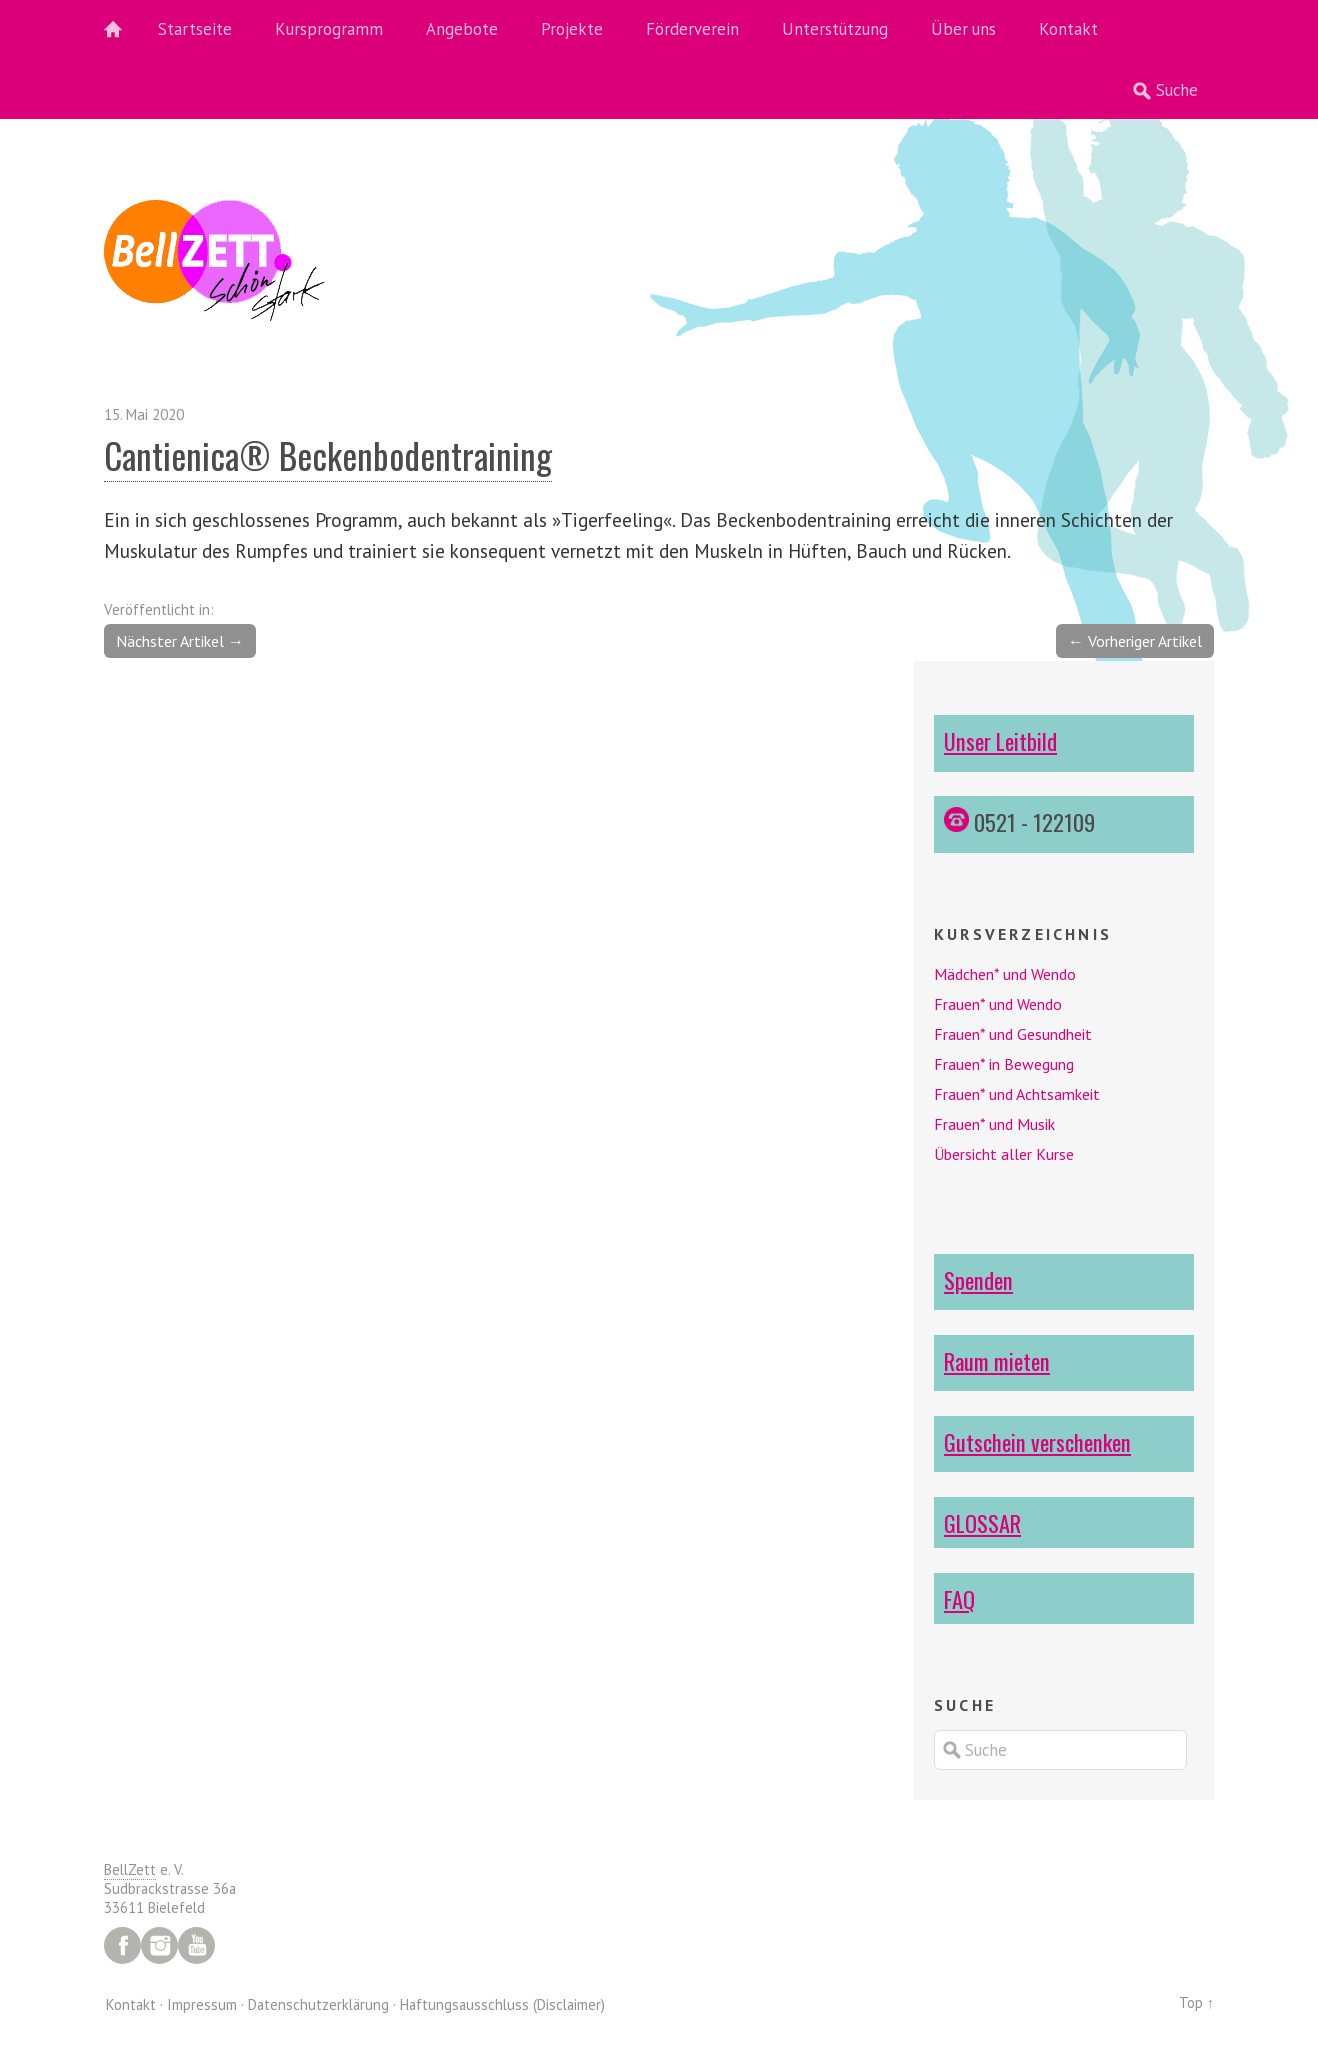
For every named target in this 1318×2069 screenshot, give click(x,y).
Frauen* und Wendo (998, 1004)
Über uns (963, 29)
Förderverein (692, 29)
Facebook (122, 1945)
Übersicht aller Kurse (1004, 1154)
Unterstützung (835, 29)
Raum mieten (997, 1360)
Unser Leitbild (1000, 740)
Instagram (159, 1945)
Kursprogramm (329, 29)
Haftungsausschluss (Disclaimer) (502, 2004)
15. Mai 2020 (144, 414)
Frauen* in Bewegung (1004, 1064)
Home (124, 30)
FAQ (959, 1598)
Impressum (202, 2004)
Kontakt (1068, 29)
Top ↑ (1196, 2002)
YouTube (196, 1945)
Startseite (195, 29)
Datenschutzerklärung (318, 2004)
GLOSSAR (982, 1522)
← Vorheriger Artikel (1135, 641)
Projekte (572, 29)
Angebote (462, 29)
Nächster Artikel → (180, 641)
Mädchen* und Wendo (1005, 974)
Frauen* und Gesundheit (1013, 1034)
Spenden (978, 1279)
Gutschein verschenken (1037, 1441)
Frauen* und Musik (994, 1124)
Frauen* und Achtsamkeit (1017, 1094)
